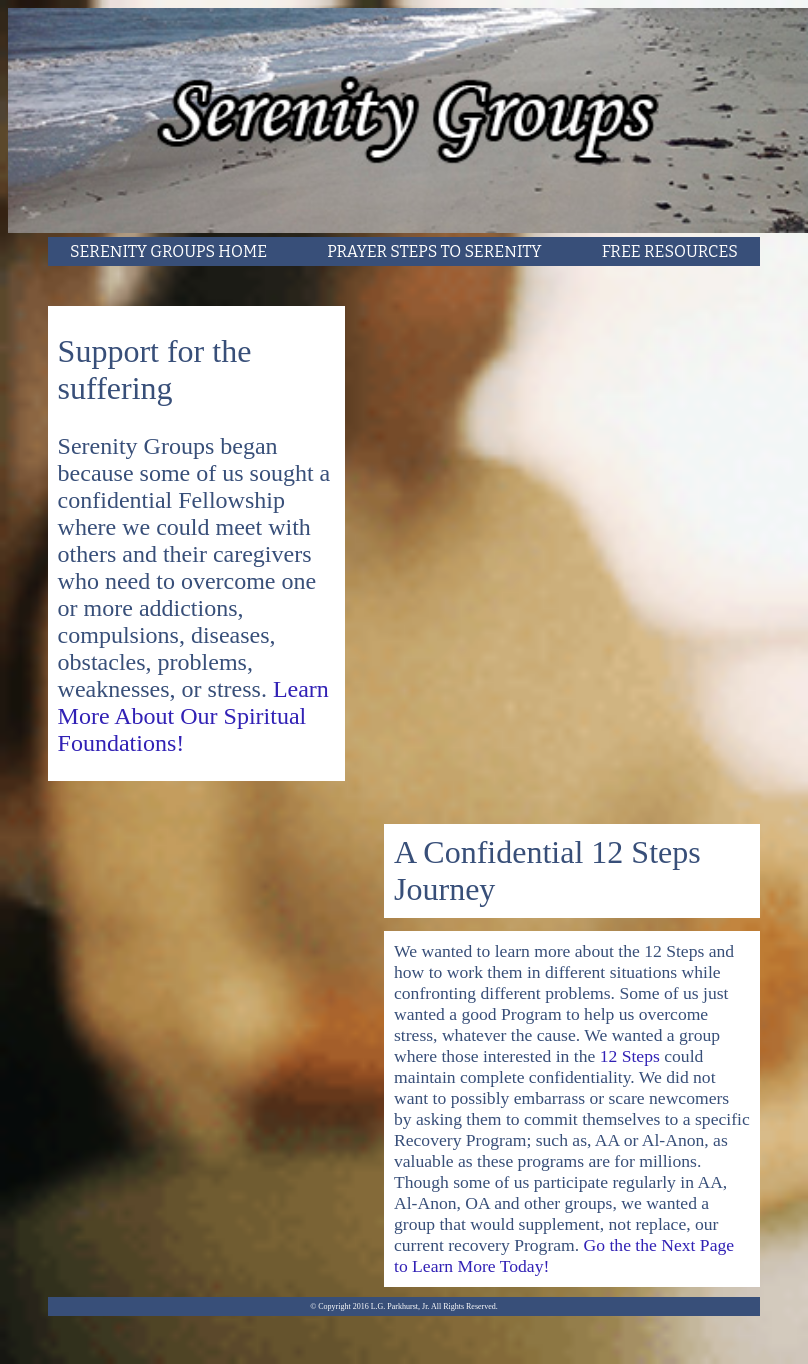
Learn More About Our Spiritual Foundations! (193, 716)
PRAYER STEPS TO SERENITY (434, 251)
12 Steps (632, 1056)
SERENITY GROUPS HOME (168, 251)
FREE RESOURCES (670, 251)
